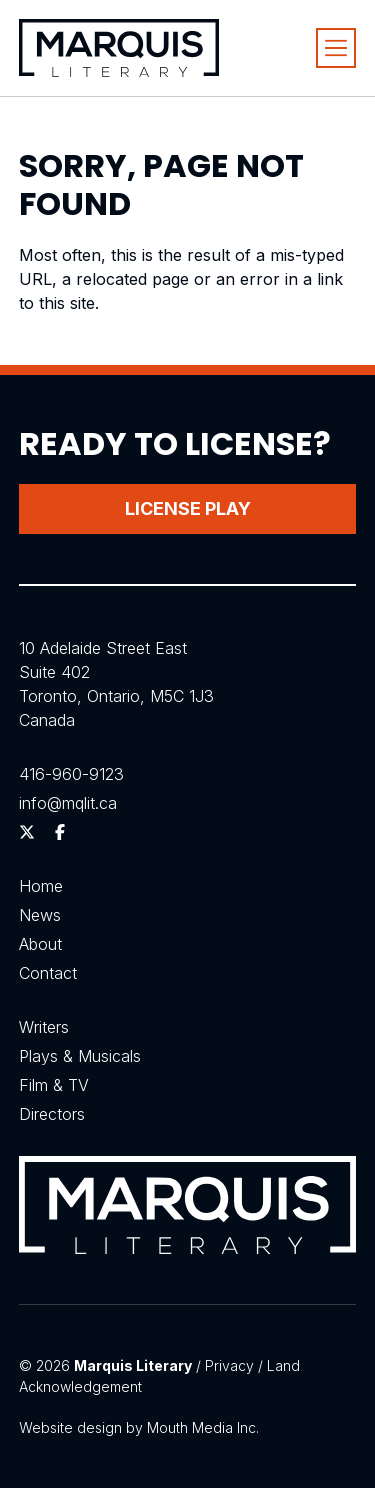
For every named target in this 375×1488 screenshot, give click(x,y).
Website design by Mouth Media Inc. (139, 1427)
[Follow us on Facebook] (60, 832)
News (40, 915)
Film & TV (54, 1085)
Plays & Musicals (80, 1056)
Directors (52, 1114)
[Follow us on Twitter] (27, 832)
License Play (188, 508)
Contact (48, 973)
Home (41, 886)
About (40, 944)
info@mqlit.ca (68, 803)
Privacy (229, 1365)
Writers (44, 1027)
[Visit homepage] (119, 48)
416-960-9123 (71, 774)
